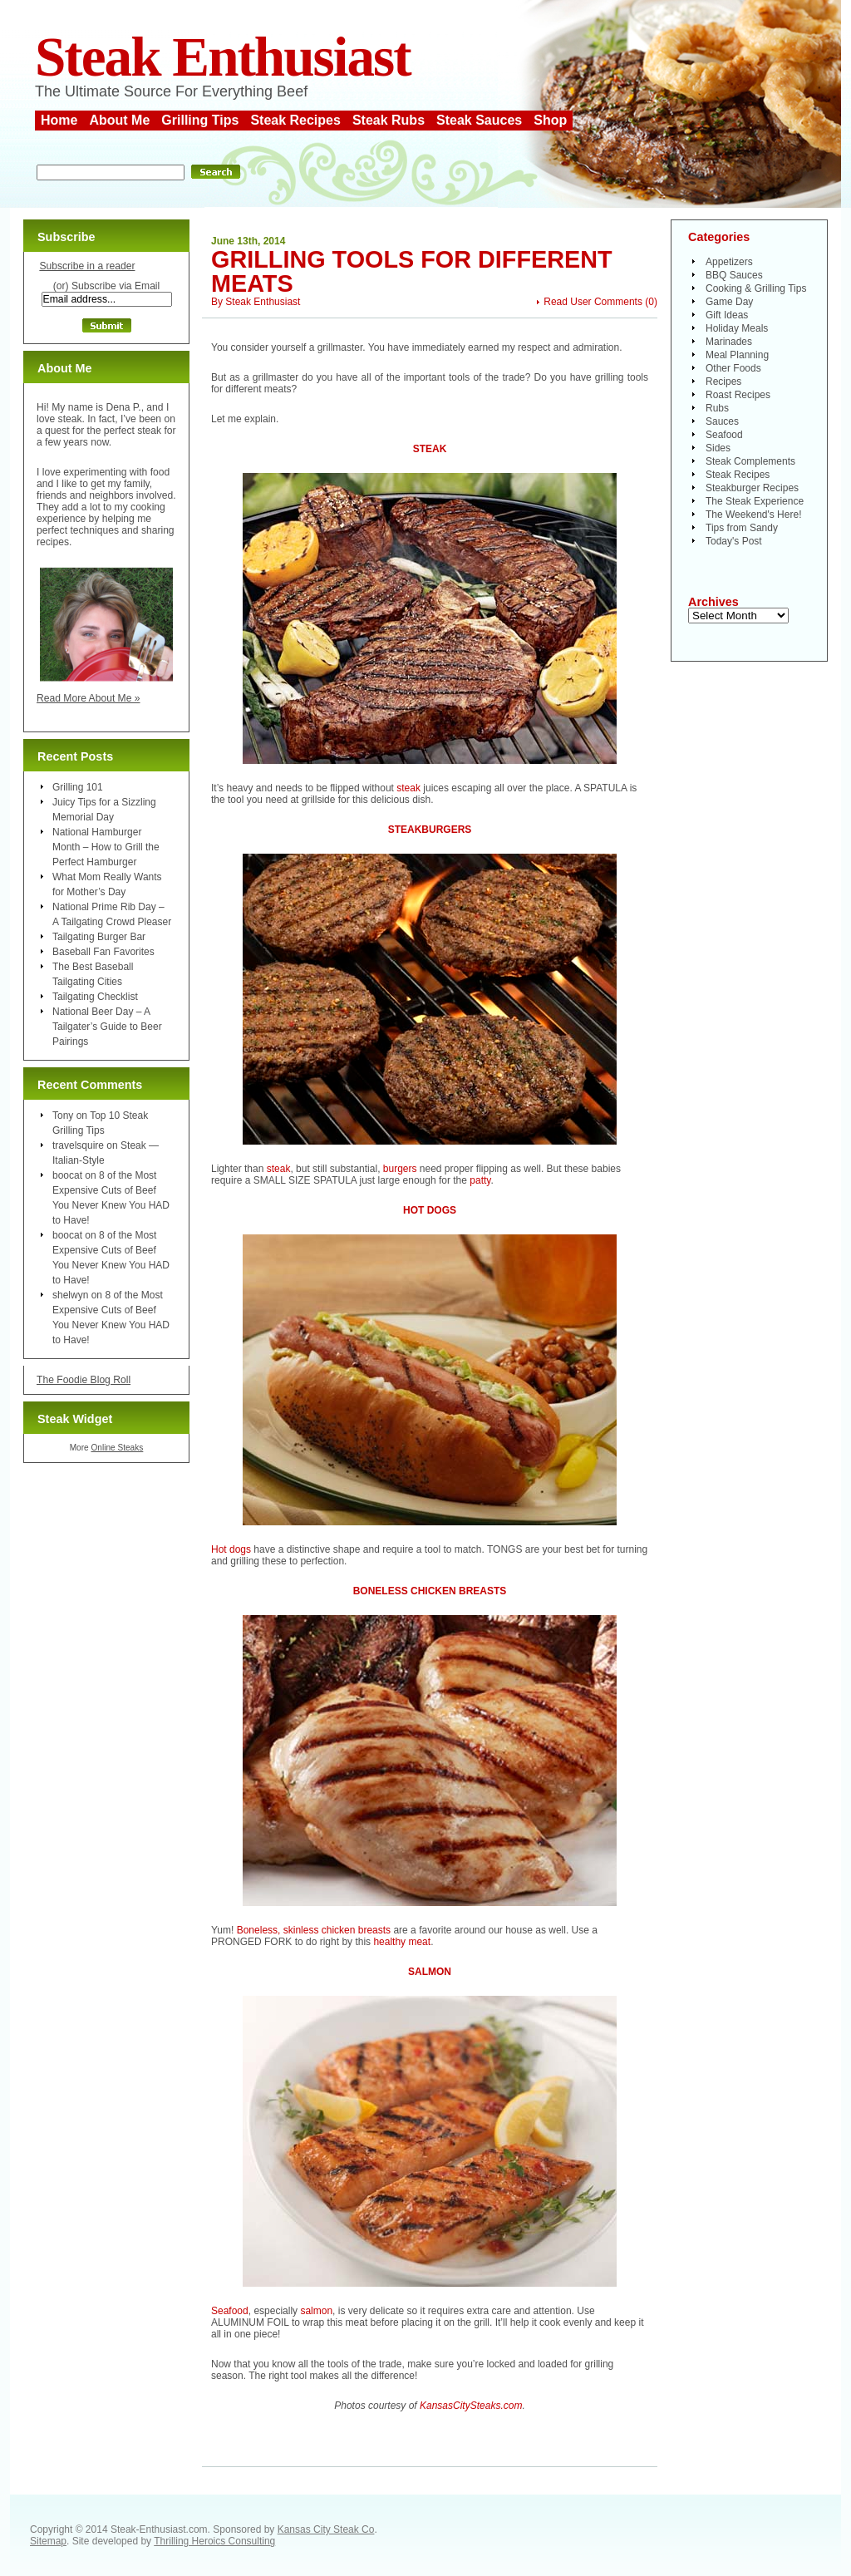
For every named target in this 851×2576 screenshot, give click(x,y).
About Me (119, 120)
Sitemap (48, 2541)
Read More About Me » (88, 698)
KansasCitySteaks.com (471, 2405)
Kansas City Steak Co (326, 2529)
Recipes (723, 381)
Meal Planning (737, 355)
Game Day (729, 302)
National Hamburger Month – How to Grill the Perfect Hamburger (106, 847)
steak (408, 788)
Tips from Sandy (742, 528)
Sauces (722, 421)
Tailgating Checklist (95, 996)
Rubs (717, 408)
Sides (718, 448)
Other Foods (733, 368)
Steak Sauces (479, 120)
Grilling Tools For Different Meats (411, 271)
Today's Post (734, 541)
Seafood (229, 2311)
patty (480, 1180)
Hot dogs (231, 1549)
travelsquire (78, 1145)
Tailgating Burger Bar (98, 937)
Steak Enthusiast (223, 57)
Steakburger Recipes (752, 488)
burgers (400, 1169)
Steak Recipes (295, 120)
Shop (550, 120)
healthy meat (401, 1942)
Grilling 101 (77, 787)
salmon (316, 2311)
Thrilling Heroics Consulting (214, 2541)
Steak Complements (750, 461)
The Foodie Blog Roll (83, 1380)
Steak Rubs (388, 120)
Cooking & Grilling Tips (756, 288)
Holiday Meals (737, 328)
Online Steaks (117, 1447)
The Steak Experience (755, 501)
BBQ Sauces (734, 275)
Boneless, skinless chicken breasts (314, 1930)
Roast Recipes (738, 395)
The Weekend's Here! (753, 514)
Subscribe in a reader (87, 266)
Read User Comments (593, 302)
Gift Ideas (727, 315)
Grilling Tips (200, 120)
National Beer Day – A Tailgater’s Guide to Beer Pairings (107, 1026)
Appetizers (729, 262)
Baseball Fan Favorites (103, 952)
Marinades (729, 341)
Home (59, 120)
